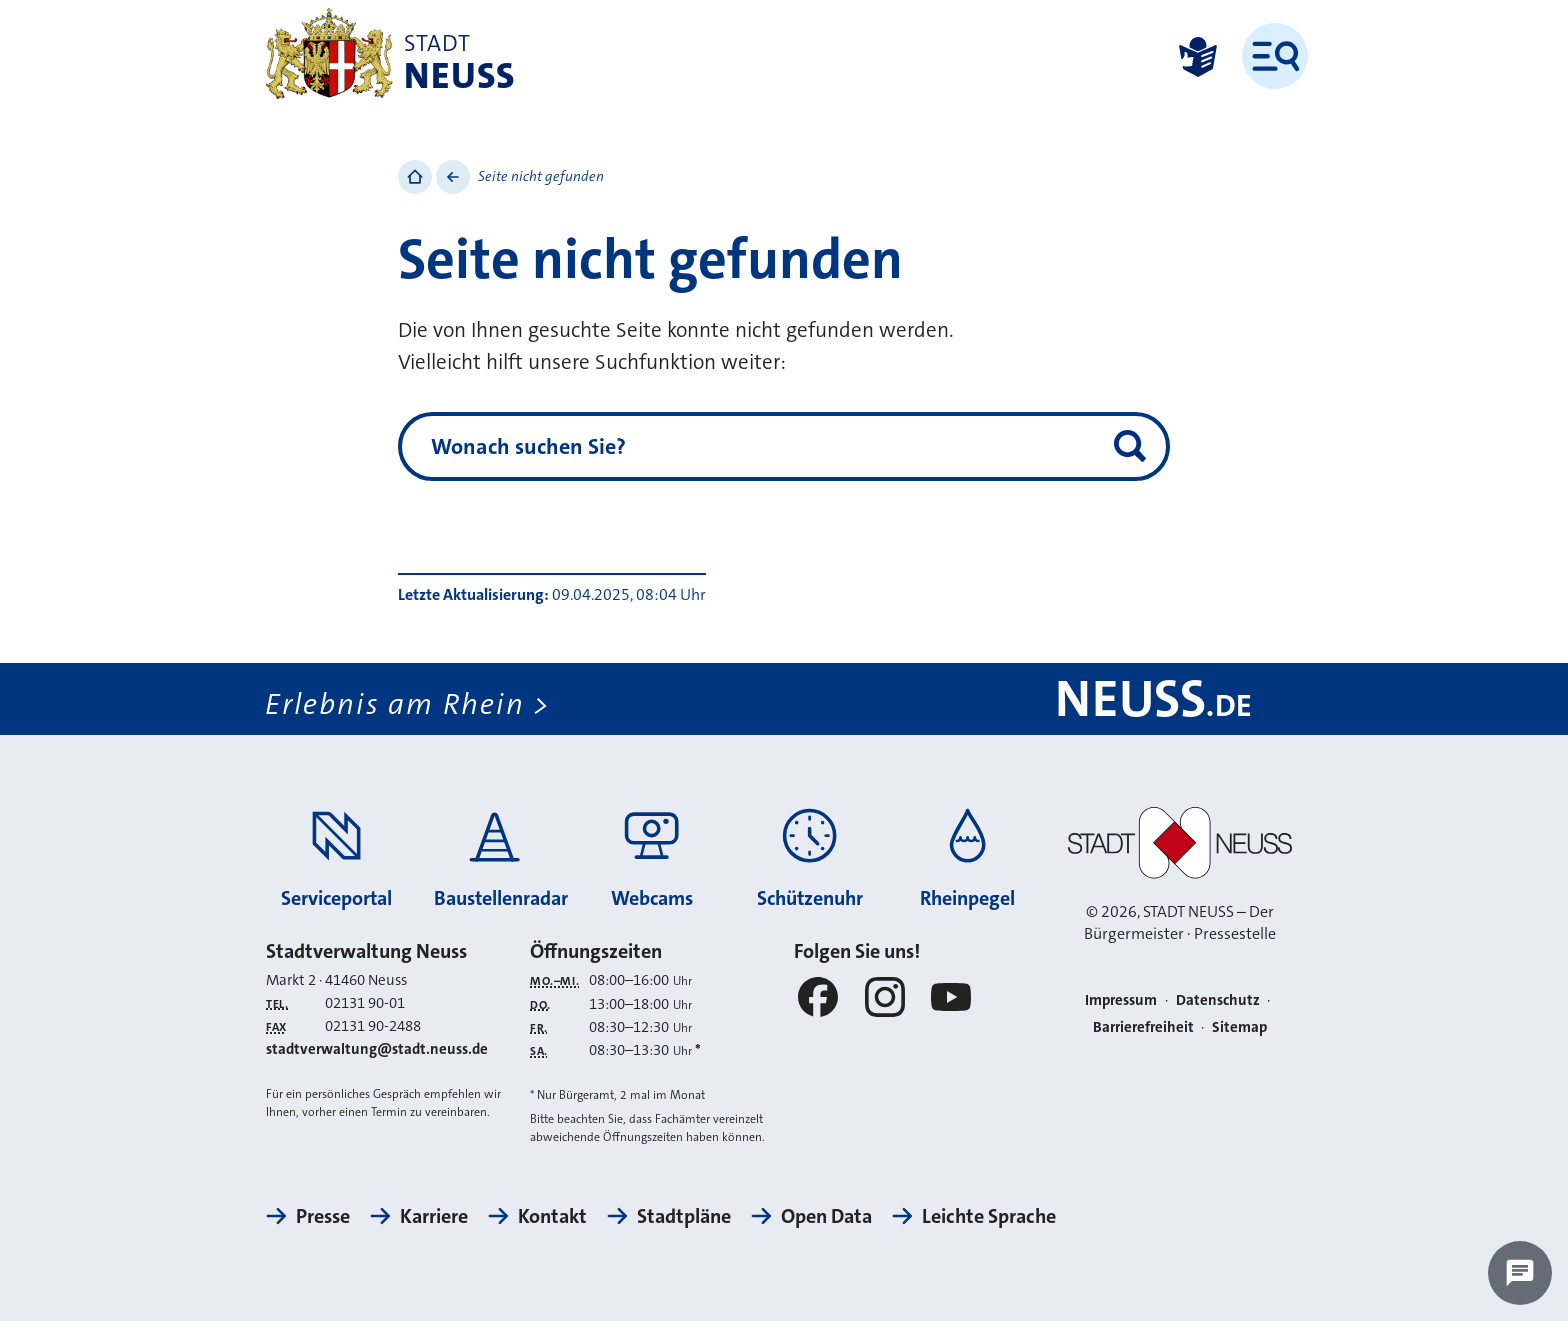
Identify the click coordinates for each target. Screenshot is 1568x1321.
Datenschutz (1218, 1000)
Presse (323, 1216)
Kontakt (552, 1216)
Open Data (826, 1216)
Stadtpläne (684, 1216)
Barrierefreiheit (1143, 1027)
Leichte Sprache (989, 1216)
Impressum (1121, 1000)
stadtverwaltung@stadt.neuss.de (377, 1050)
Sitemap (1239, 1027)
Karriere (434, 1216)
